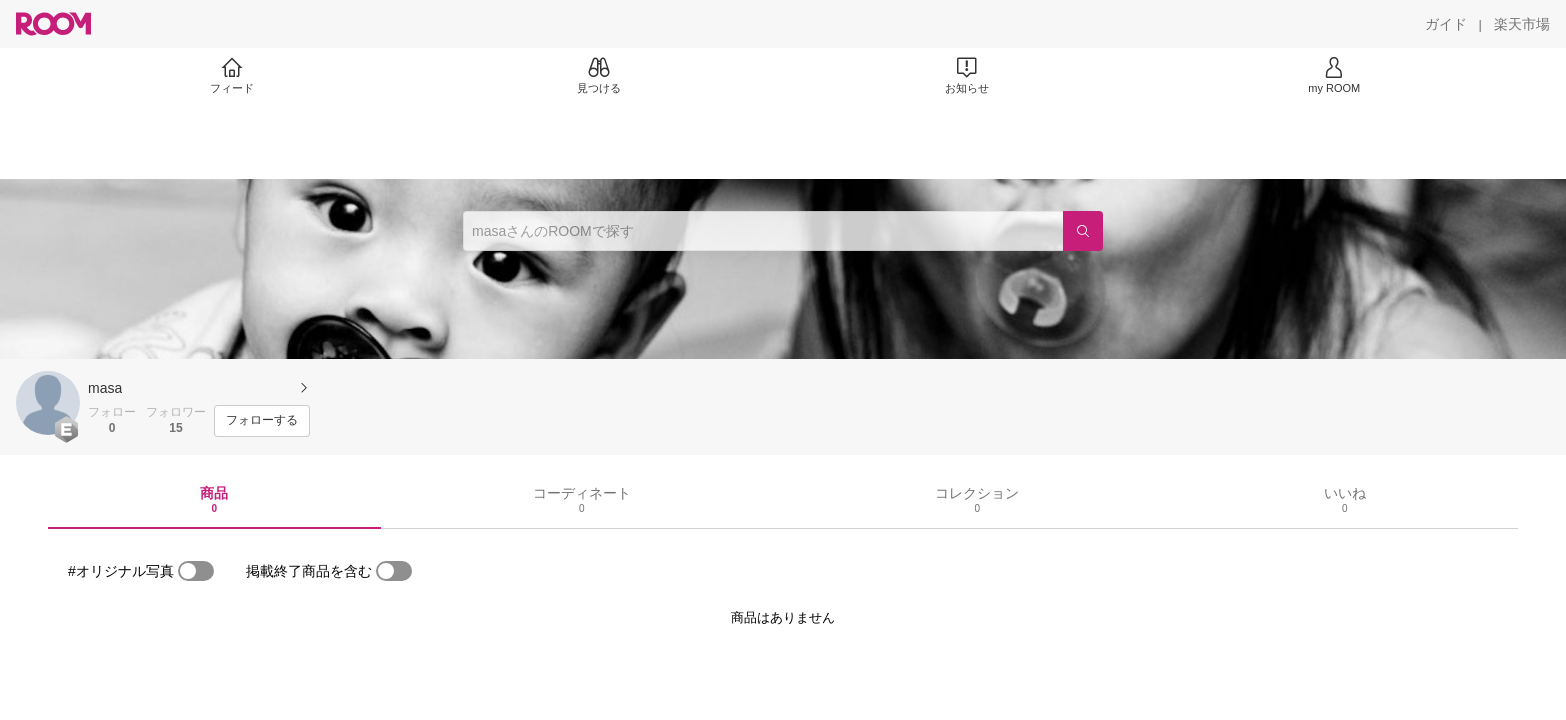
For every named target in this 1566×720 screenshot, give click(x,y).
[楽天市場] (1522, 24)
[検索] (1083, 231)
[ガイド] (1446, 24)
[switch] (196, 571)
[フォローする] (262, 421)
